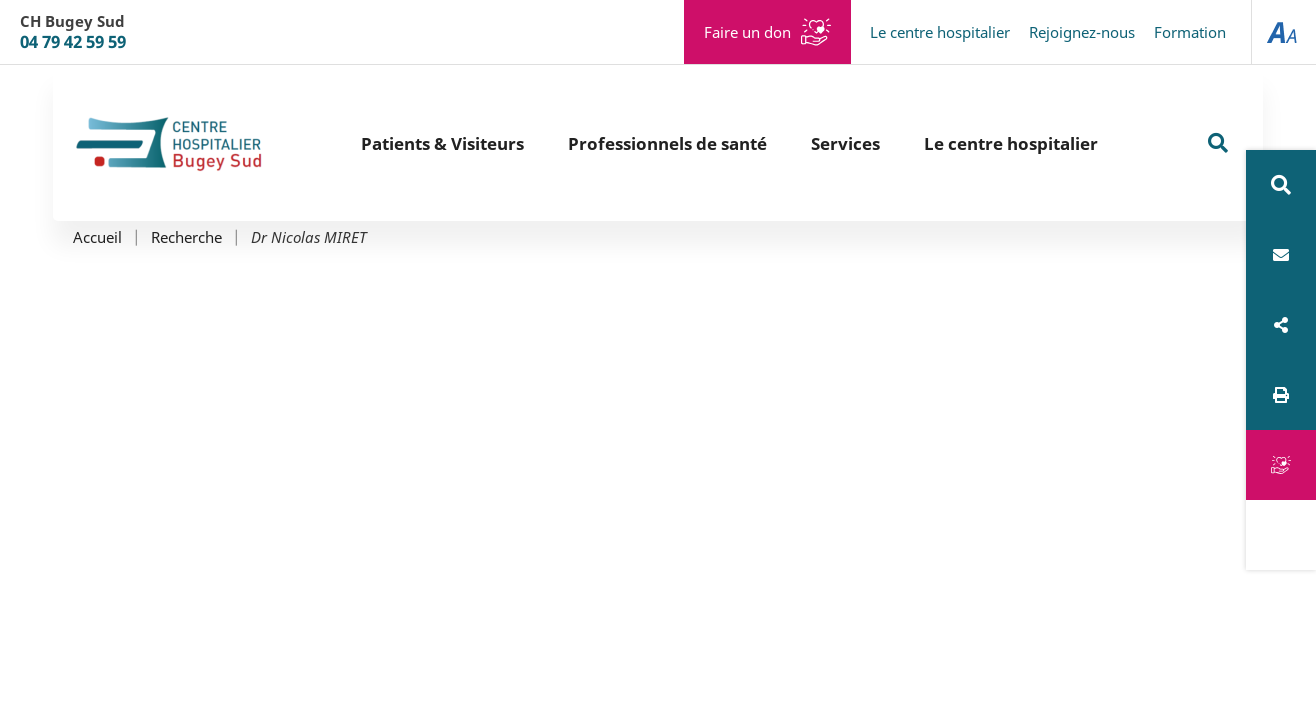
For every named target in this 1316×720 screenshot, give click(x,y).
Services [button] (845, 143)
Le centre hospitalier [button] (1011, 143)
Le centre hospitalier (940, 32)
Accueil (97, 237)
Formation (1190, 32)
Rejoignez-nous (1082, 32)
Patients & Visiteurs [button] (442, 143)
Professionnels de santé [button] (667, 143)
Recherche (186, 237)
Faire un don (747, 32)
